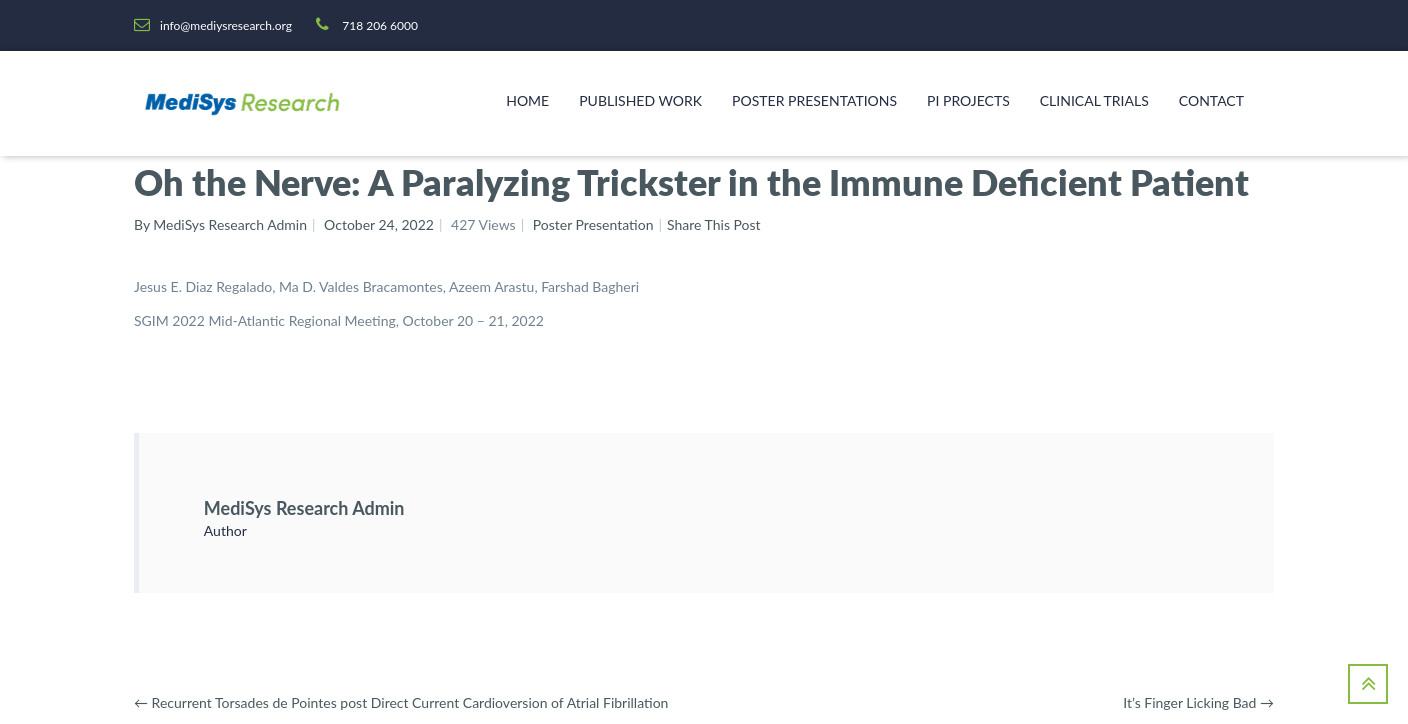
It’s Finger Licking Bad (1198, 702)
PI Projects (968, 100)
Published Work (640, 100)
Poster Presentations (814, 100)
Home (527, 100)
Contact (1211, 100)
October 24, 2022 (379, 224)
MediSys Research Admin (304, 508)
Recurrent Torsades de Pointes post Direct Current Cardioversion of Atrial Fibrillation (401, 702)
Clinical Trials (1094, 100)
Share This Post (714, 224)
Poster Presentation (593, 224)
